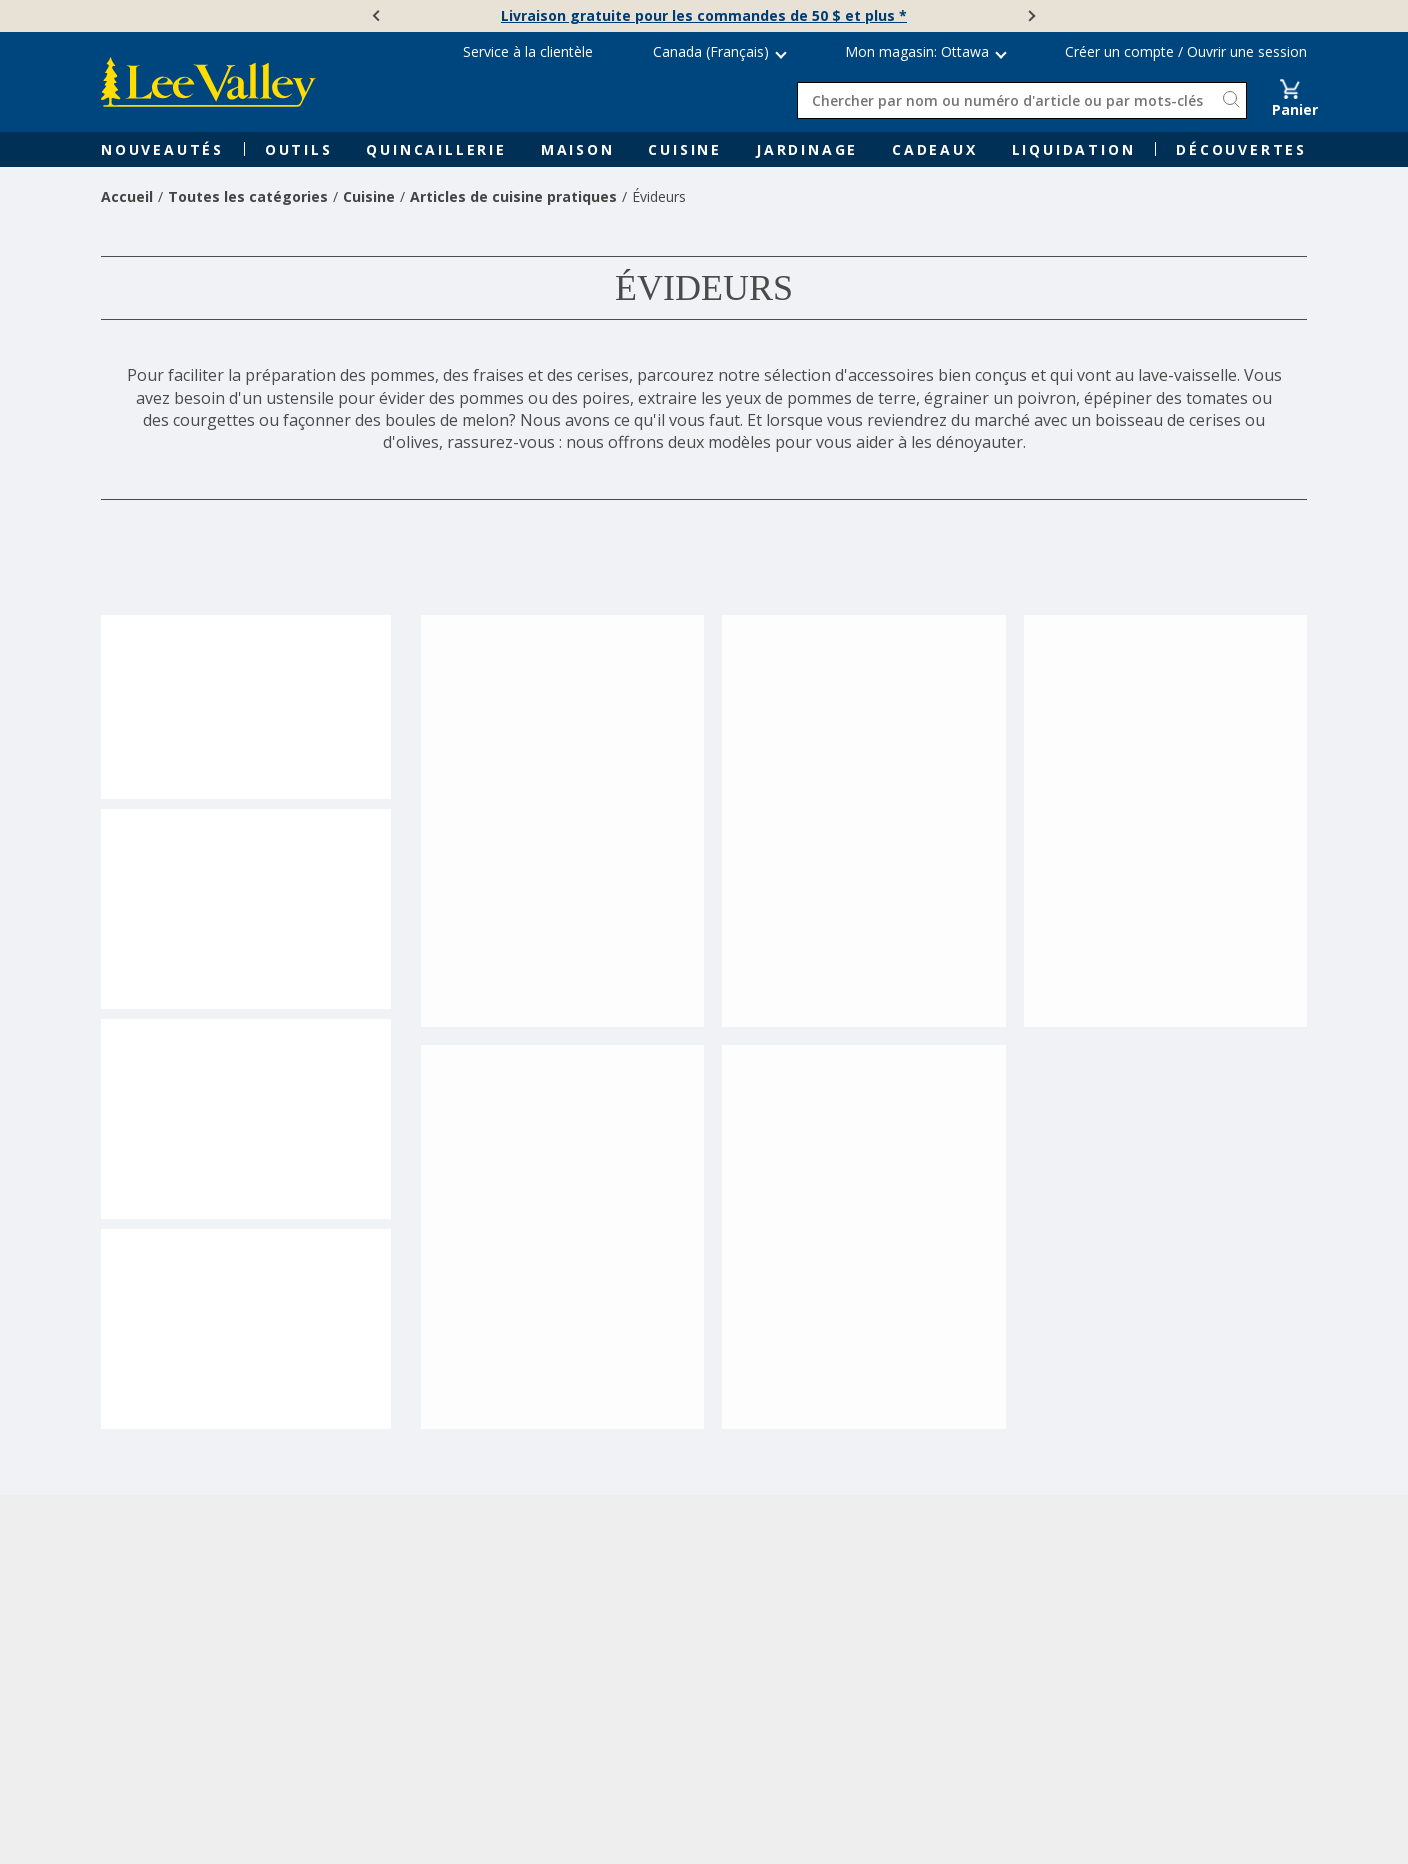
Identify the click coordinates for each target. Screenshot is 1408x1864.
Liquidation (1074, 149)
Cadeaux (935, 149)
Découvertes (1241, 149)
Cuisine (685, 149)
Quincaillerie (436, 149)
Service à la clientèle (528, 51)
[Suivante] (1030, 16)
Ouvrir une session (1247, 51)
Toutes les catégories (248, 196)
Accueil (127, 196)
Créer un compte (1119, 51)
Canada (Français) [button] (711, 51)
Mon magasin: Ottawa (917, 51)
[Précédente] (378, 16)
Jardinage (807, 149)
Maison (578, 149)
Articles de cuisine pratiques (513, 196)
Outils (299, 149)
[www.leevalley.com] (208, 82)
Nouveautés (162, 149)
